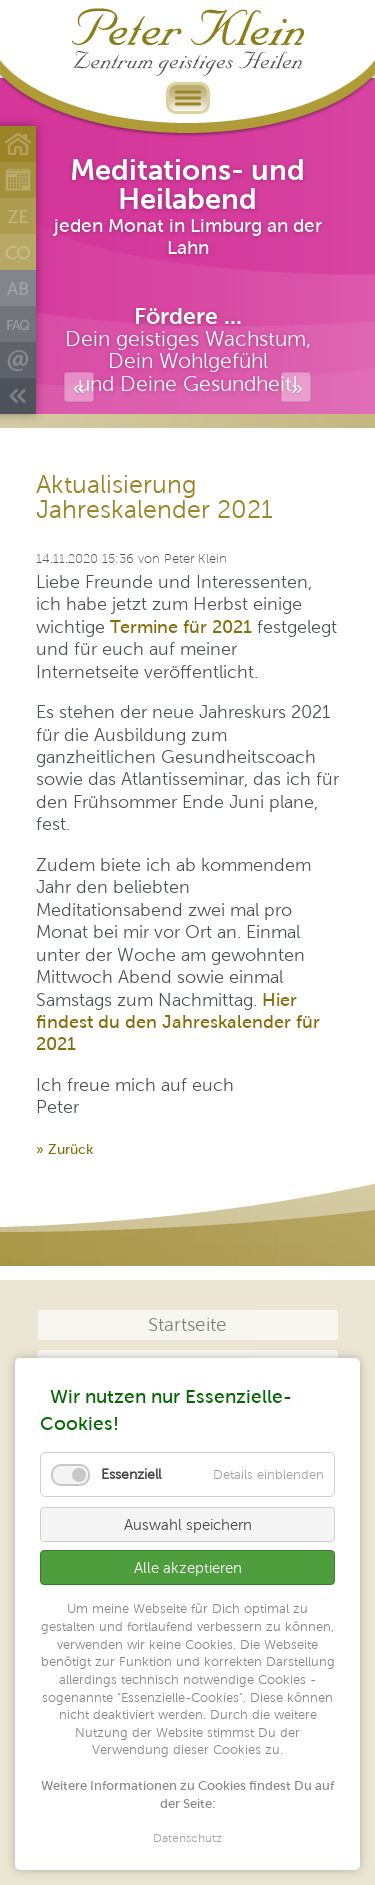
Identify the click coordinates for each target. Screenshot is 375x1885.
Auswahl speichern (188, 1524)
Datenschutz (187, 1839)
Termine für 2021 (181, 626)
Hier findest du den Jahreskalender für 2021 (178, 1022)
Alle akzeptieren (188, 1567)
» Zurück (64, 1149)
